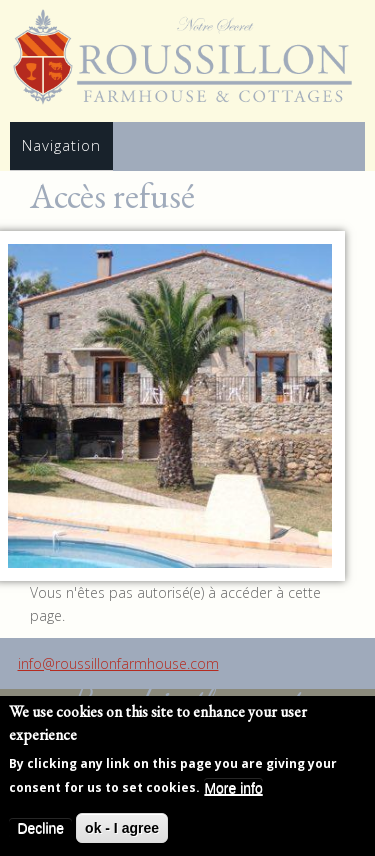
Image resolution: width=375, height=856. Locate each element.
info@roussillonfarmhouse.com (118, 663)
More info (233, 789)
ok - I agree (122, 829)
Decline (40, 829)
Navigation (61, 145)
